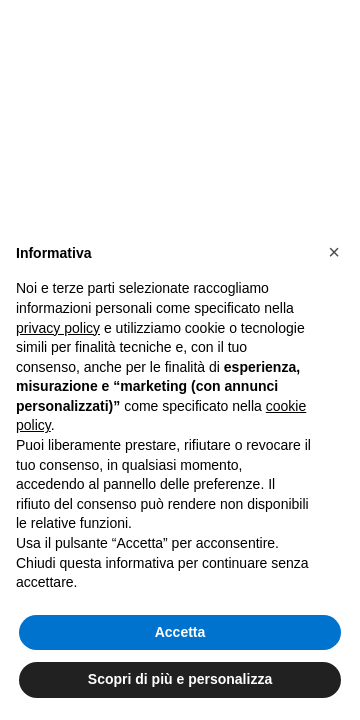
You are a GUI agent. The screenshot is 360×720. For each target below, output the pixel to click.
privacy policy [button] (58, 328)
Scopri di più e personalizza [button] (180, 679)
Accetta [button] (180, 632)
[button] (334, 252)
